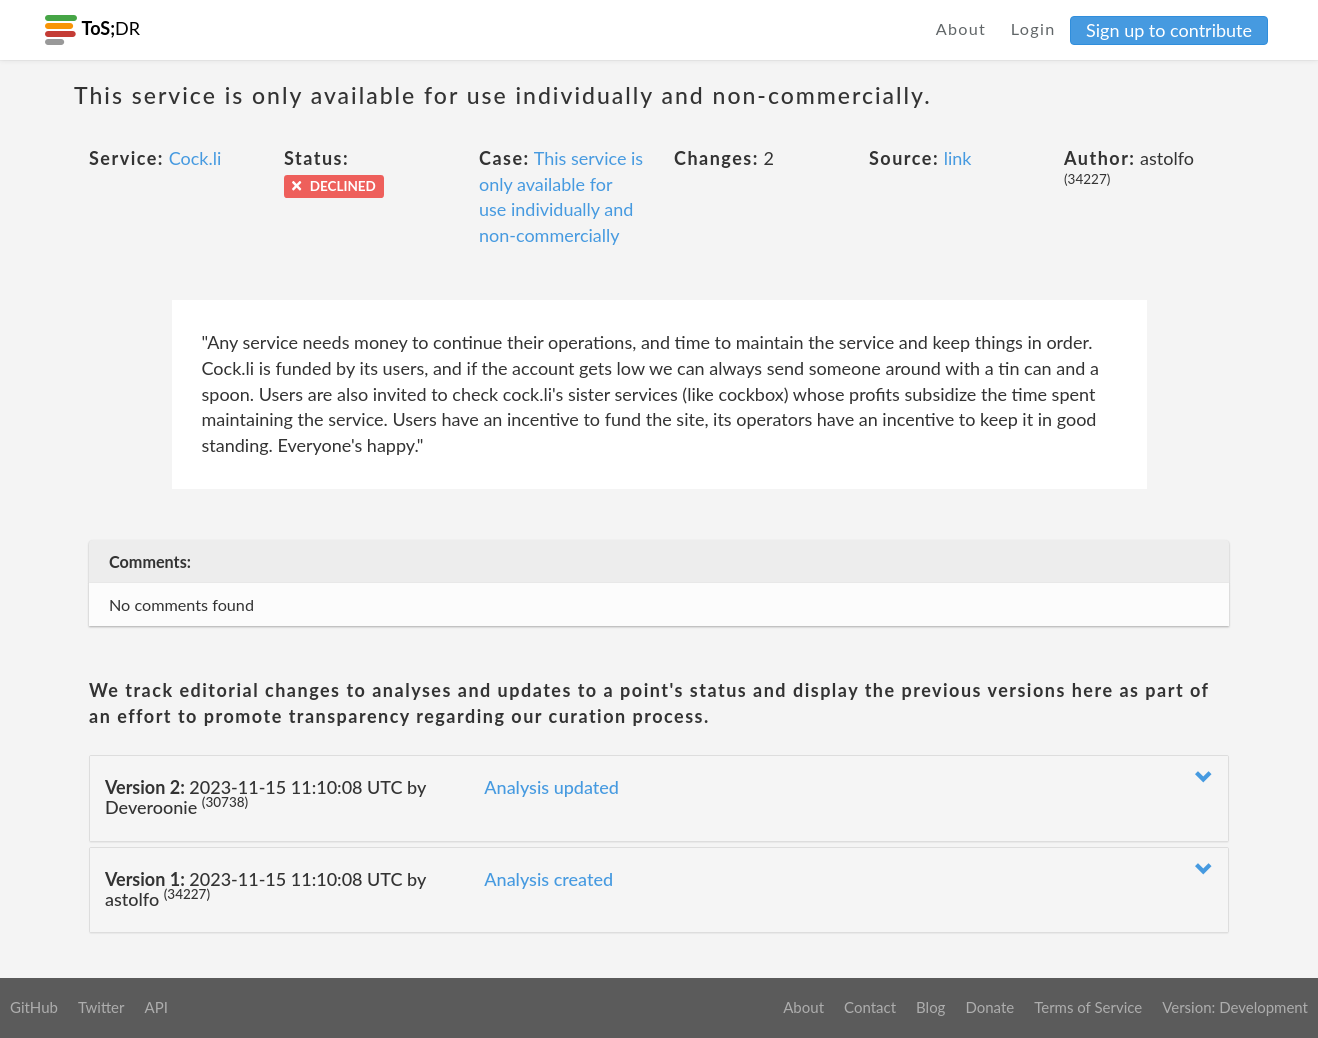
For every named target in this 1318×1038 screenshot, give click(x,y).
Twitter (101, 1007)
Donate (989, 1007)
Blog (930, 1007)
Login (1033, 28)
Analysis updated (551, 787)
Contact (870, 1007)
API (155, 1007)
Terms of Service (1088, 1007)
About (961, 28)
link (958, 158)
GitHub (34, 1007)
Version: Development (1235, 1007)
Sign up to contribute (1169, 30)
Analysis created (548, 879)
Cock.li (195, 158)
